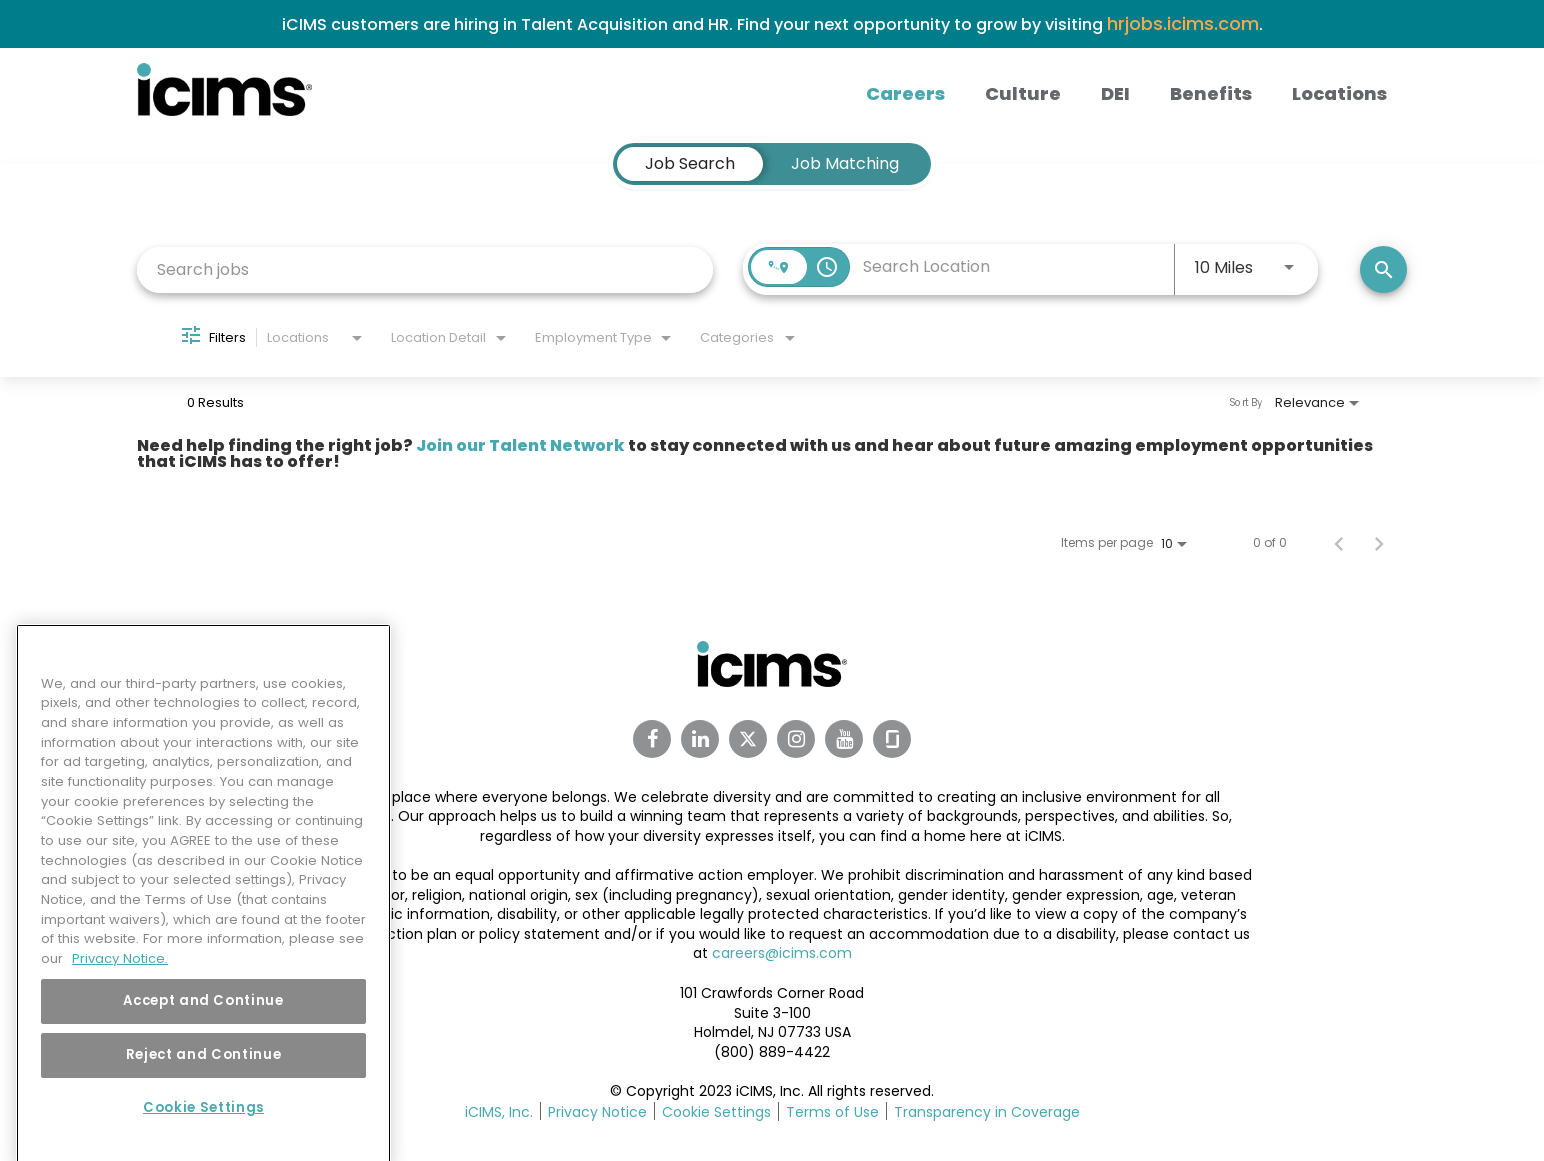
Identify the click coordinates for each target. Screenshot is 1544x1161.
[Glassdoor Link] (892, 739)
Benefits (1211, 93)
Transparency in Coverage (987, 1112)
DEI (1115, 93)
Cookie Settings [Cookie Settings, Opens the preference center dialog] (203, 1135)
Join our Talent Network (520, 445)
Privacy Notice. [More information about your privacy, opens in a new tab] (120, 986)
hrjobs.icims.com (1183, 23)
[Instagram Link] (796, 739)
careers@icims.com (782, 953)
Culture (1023, 93)
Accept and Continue (203, 1028)
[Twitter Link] (748, 739)
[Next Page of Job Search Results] (1379, 543)
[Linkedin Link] (700, 739)
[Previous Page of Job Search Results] (1339, 543)
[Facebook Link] (652, 739)
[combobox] (425, 269)
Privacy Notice (597, 1112)
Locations (1339, 93)
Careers (905, 93)
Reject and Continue (203, 1082)
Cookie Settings (716, 1112)
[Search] (1383, 269)
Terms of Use (832, 1112)
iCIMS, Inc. (499, 1112)
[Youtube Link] (844, 739)
